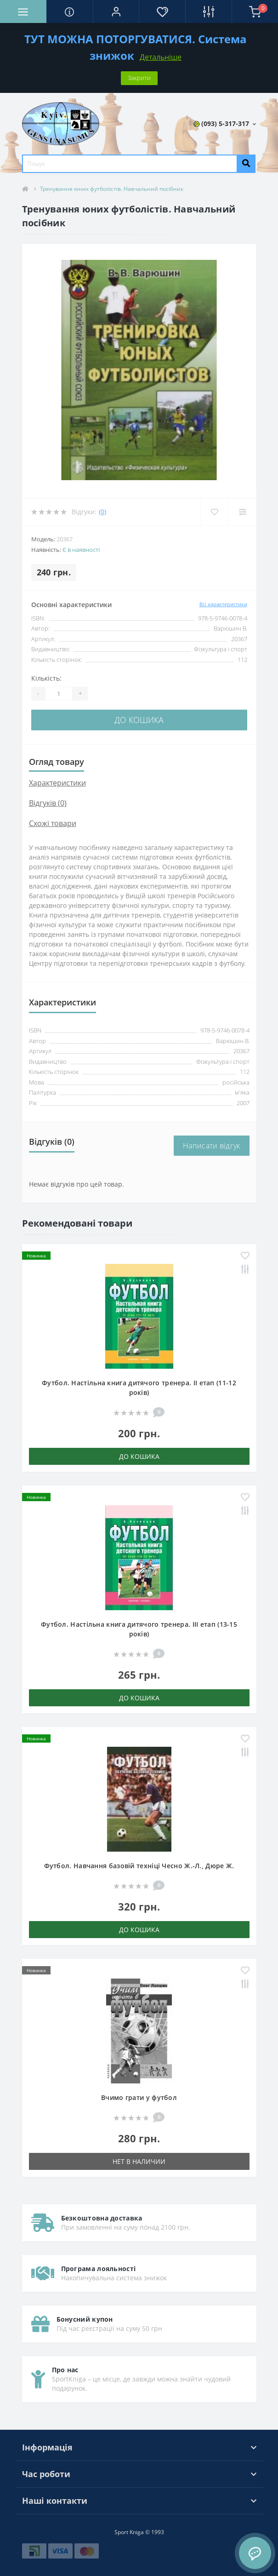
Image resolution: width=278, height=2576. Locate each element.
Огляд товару (56, 761)
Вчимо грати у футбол (139, 2097)
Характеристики (57, 783)
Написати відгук (211, 1146)
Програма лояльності (98, 2268)
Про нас (65, 2369)
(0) (102, 511)
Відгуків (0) (48, 803)
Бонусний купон (85, 2319)
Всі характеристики (223, 604)
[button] (116, 11)
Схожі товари (52, 823)
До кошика (139, 719)
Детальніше (161, 57)
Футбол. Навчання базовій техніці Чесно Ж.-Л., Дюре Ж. (139, 1865)
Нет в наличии (139, 2161)
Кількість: (46, 678)
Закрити (139, 78)
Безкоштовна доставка (101, 2218)
